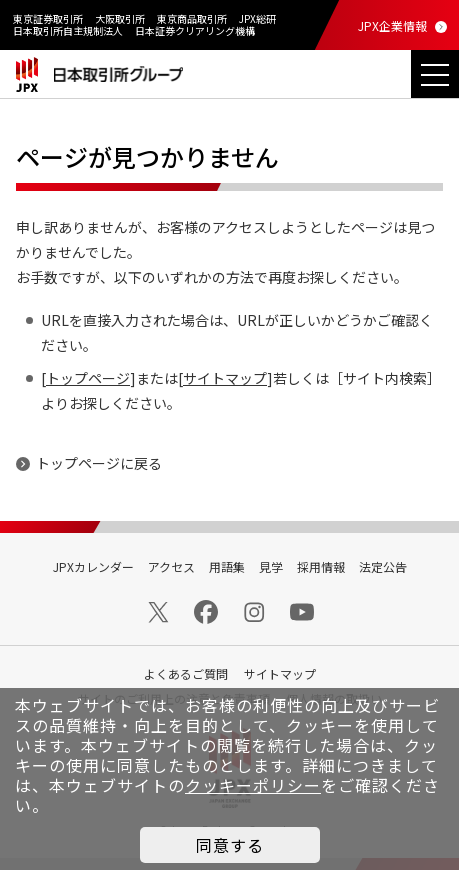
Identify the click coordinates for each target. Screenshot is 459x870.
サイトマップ (225, 378)
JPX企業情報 (392, 25)
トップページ (88, 378)
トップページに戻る (99, 463)
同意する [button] (230, 845)
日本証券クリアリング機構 (195, 30)
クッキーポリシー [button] (253, 785)
